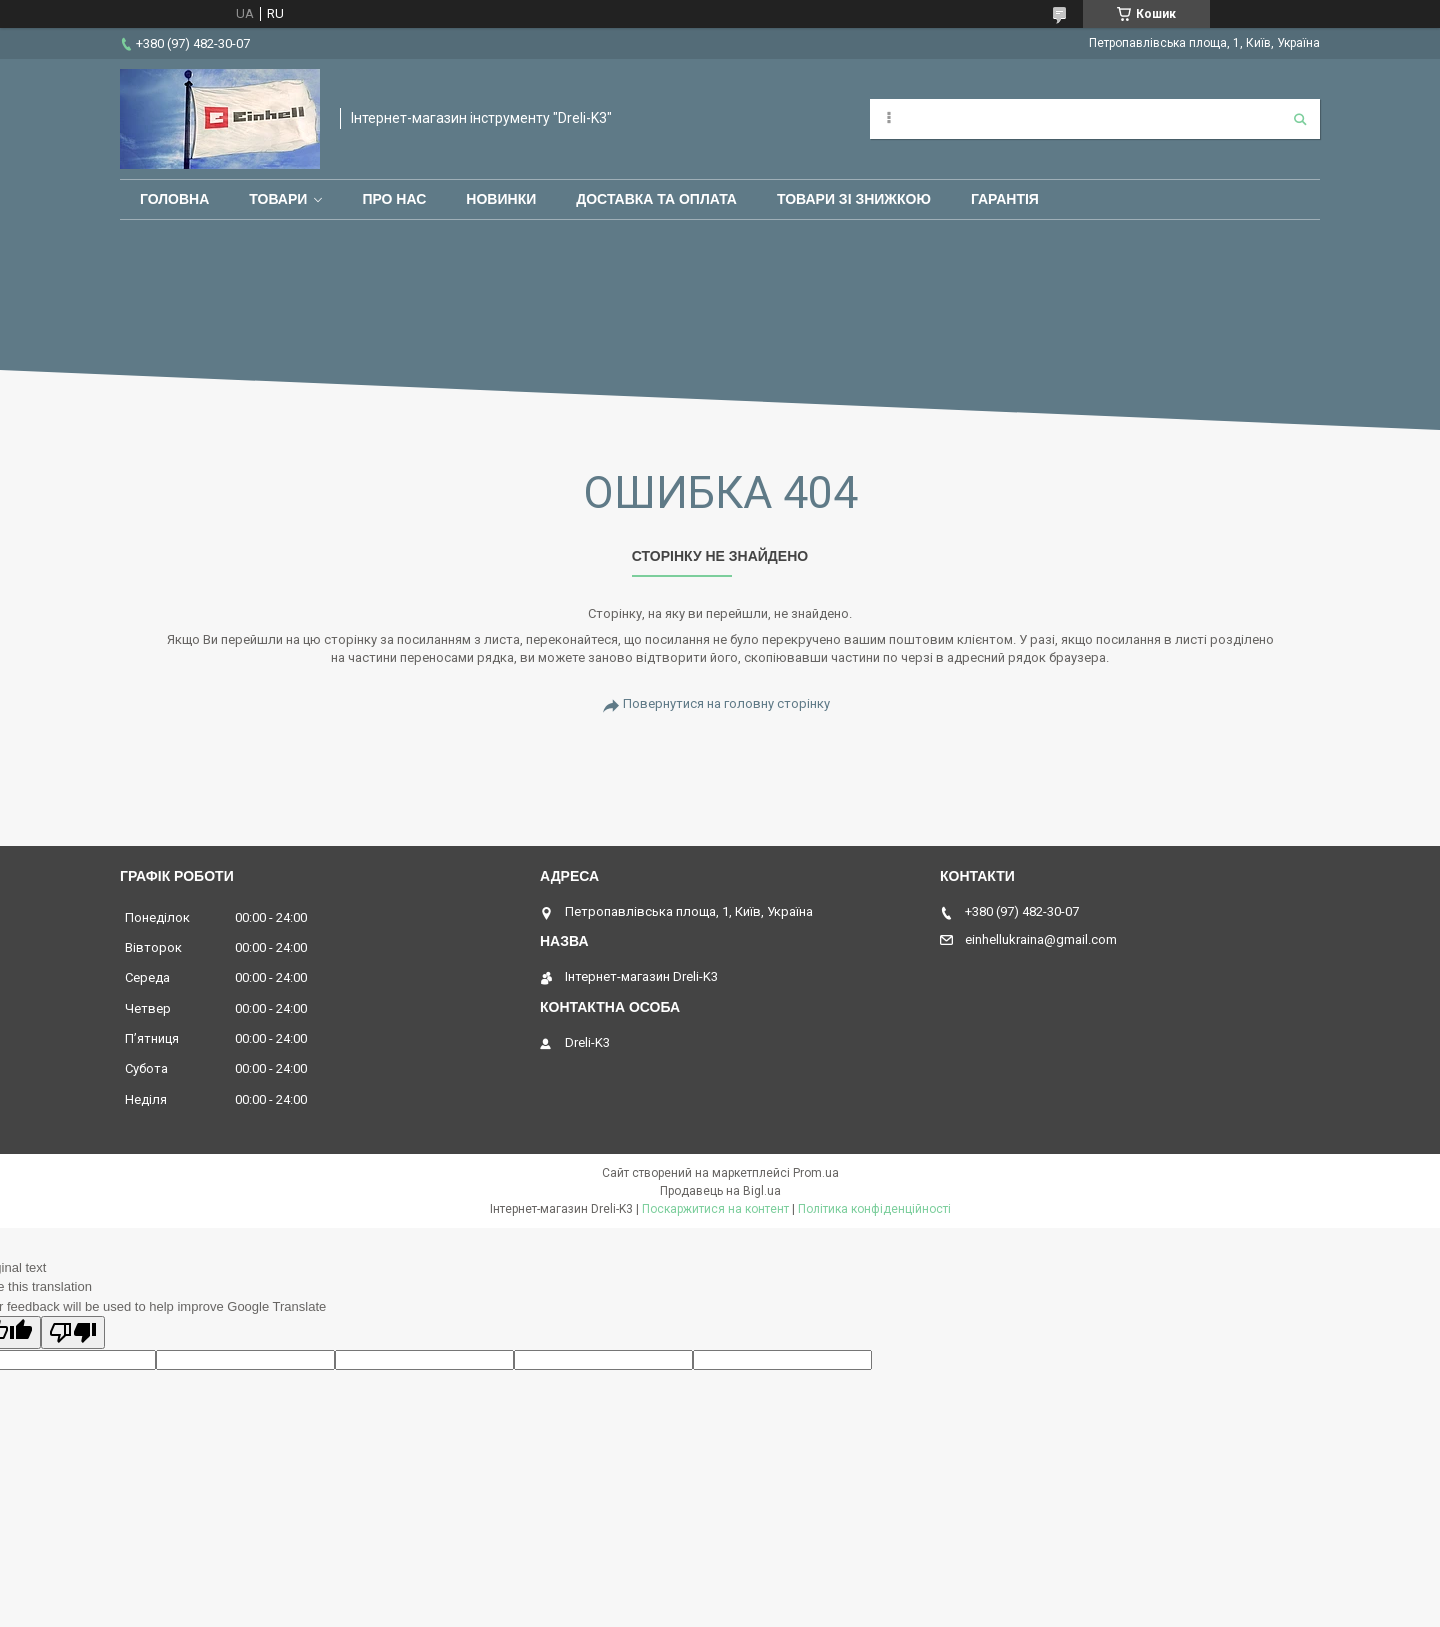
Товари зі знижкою (854, 199)
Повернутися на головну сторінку (726, 703)
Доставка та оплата (656, 199)
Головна (174, 199)
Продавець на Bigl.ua (720, 1191)
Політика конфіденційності (874, 1209)
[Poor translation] (73, 1332)
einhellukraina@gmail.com (1041, 939)
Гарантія (1005, 199)
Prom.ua (816, 1173)
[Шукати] (1300, 119)
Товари (278, 199)
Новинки (501, 199)
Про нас (394, 199)
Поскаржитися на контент (715, 1209)
